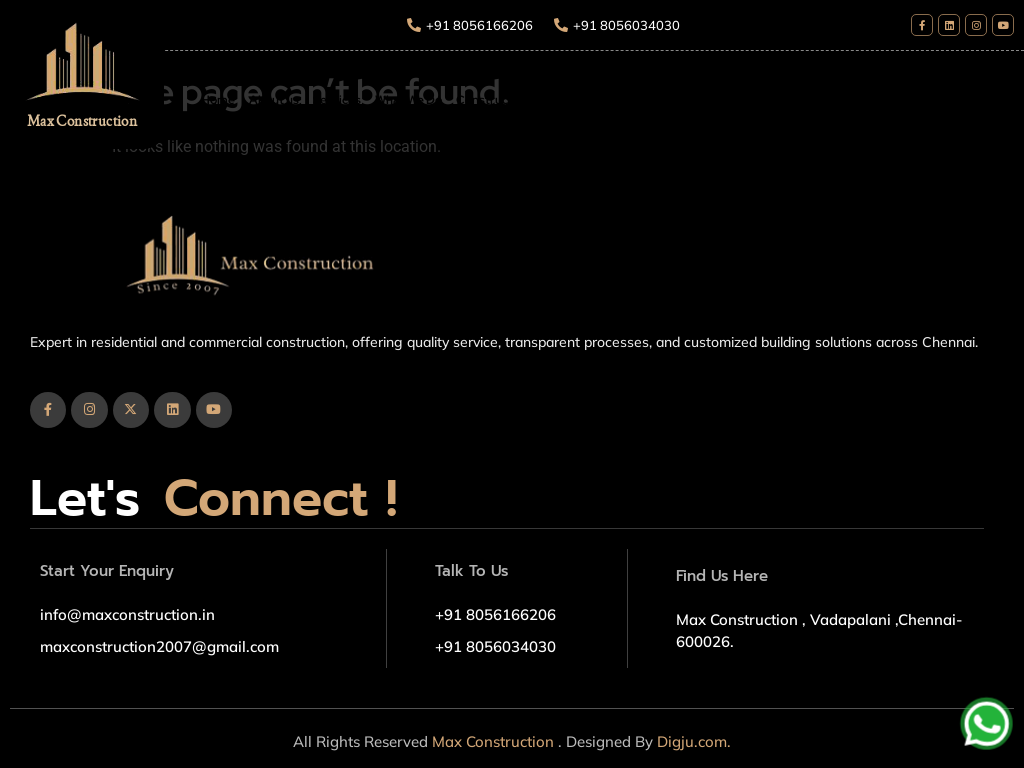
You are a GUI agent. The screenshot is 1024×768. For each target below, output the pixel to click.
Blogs (776, 100)
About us (274, 100)
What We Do (408, 100)
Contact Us (837, 100)
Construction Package (518, 100)
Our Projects (711, 100)
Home (218, 100)
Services (337, 100)
